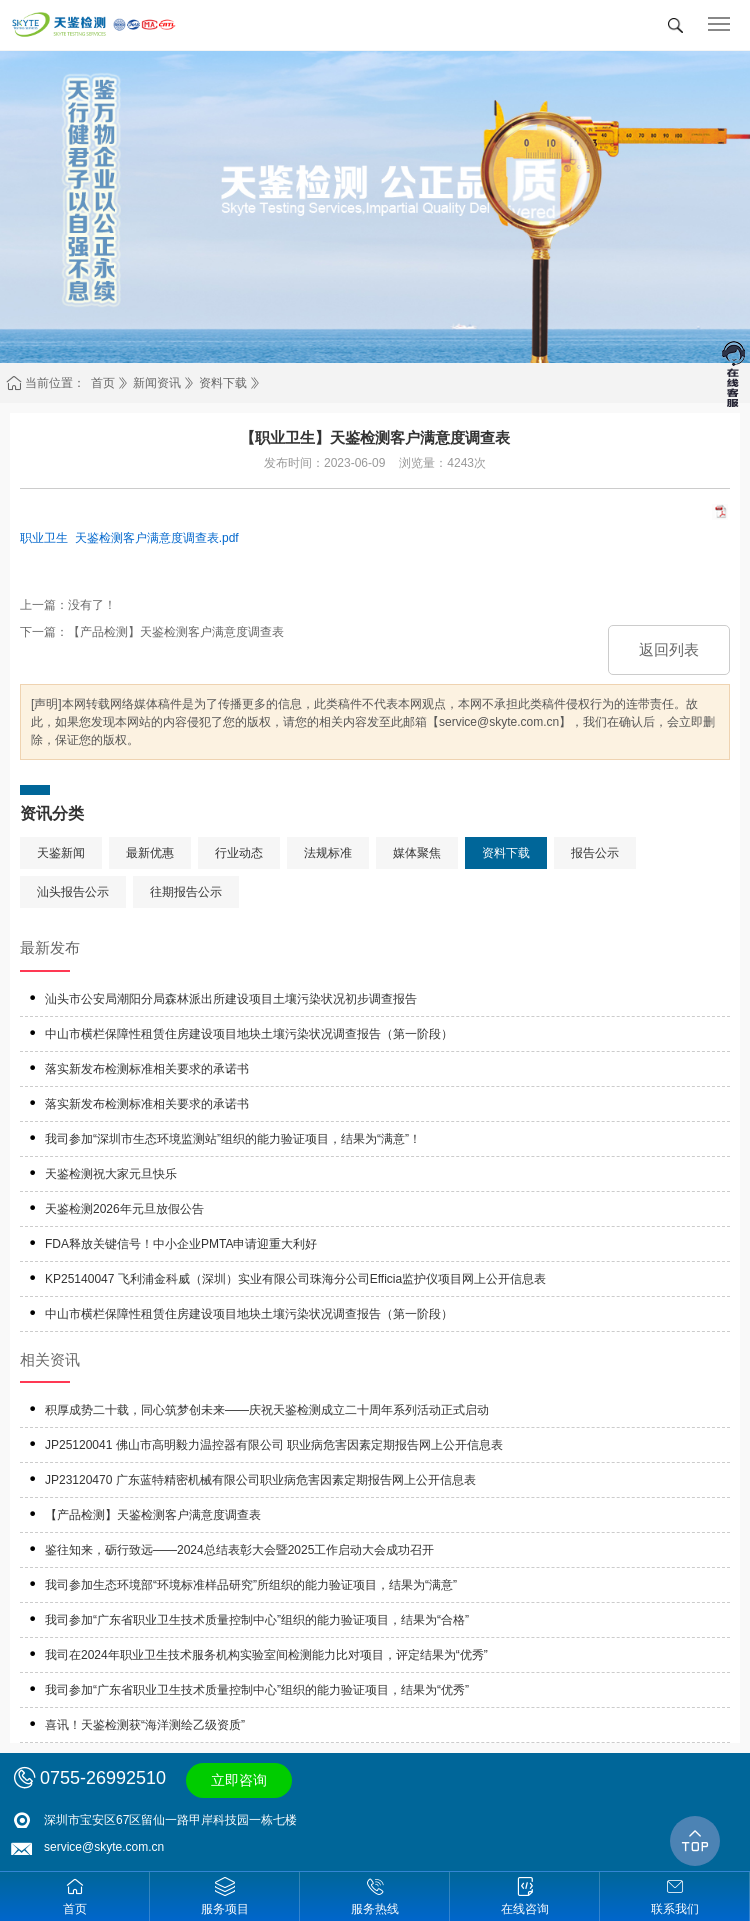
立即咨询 (239, 1780)
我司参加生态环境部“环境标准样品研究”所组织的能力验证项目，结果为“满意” (251, 1585)
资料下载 (223, 383)
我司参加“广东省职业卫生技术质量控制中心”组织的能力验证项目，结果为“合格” (257, 1620)
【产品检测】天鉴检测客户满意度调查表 (153, 1515)
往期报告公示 (186, 892)
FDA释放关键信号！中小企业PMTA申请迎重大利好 (181, 1244)
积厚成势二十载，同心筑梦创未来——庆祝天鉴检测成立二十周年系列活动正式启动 (267, 1410)
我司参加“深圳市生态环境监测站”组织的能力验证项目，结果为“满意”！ (233, 1139)
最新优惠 (150, 853)
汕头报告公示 (73, 892)
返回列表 (669, 649)
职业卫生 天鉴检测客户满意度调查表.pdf (129, 538)
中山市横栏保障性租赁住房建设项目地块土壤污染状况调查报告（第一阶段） (249, 1034)
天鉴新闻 (61, 853)
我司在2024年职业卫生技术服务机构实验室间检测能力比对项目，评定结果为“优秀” (266, 1655)
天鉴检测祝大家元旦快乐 (111, 1174)
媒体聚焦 (417, 853)
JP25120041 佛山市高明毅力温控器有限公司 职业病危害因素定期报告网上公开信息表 (274, 1445)
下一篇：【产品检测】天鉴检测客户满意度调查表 (152, 632)
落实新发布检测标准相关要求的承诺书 (147, 1069)
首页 (103, 383)
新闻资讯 (157, 383)
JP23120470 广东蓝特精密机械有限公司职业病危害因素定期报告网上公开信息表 (260, 1480)
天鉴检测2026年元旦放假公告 (124, 1209)
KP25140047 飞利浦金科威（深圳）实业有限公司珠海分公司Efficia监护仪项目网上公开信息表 (295, 1279)
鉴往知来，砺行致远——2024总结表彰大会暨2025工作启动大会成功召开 (239, 1550)
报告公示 (595, 853)
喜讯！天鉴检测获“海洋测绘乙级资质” (145, 1725)
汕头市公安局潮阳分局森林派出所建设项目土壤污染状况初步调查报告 (231, 999)
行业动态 (239, 853)
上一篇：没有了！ (68, 605)
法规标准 (328, 853)
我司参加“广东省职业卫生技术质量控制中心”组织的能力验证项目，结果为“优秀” (257, 1690)
